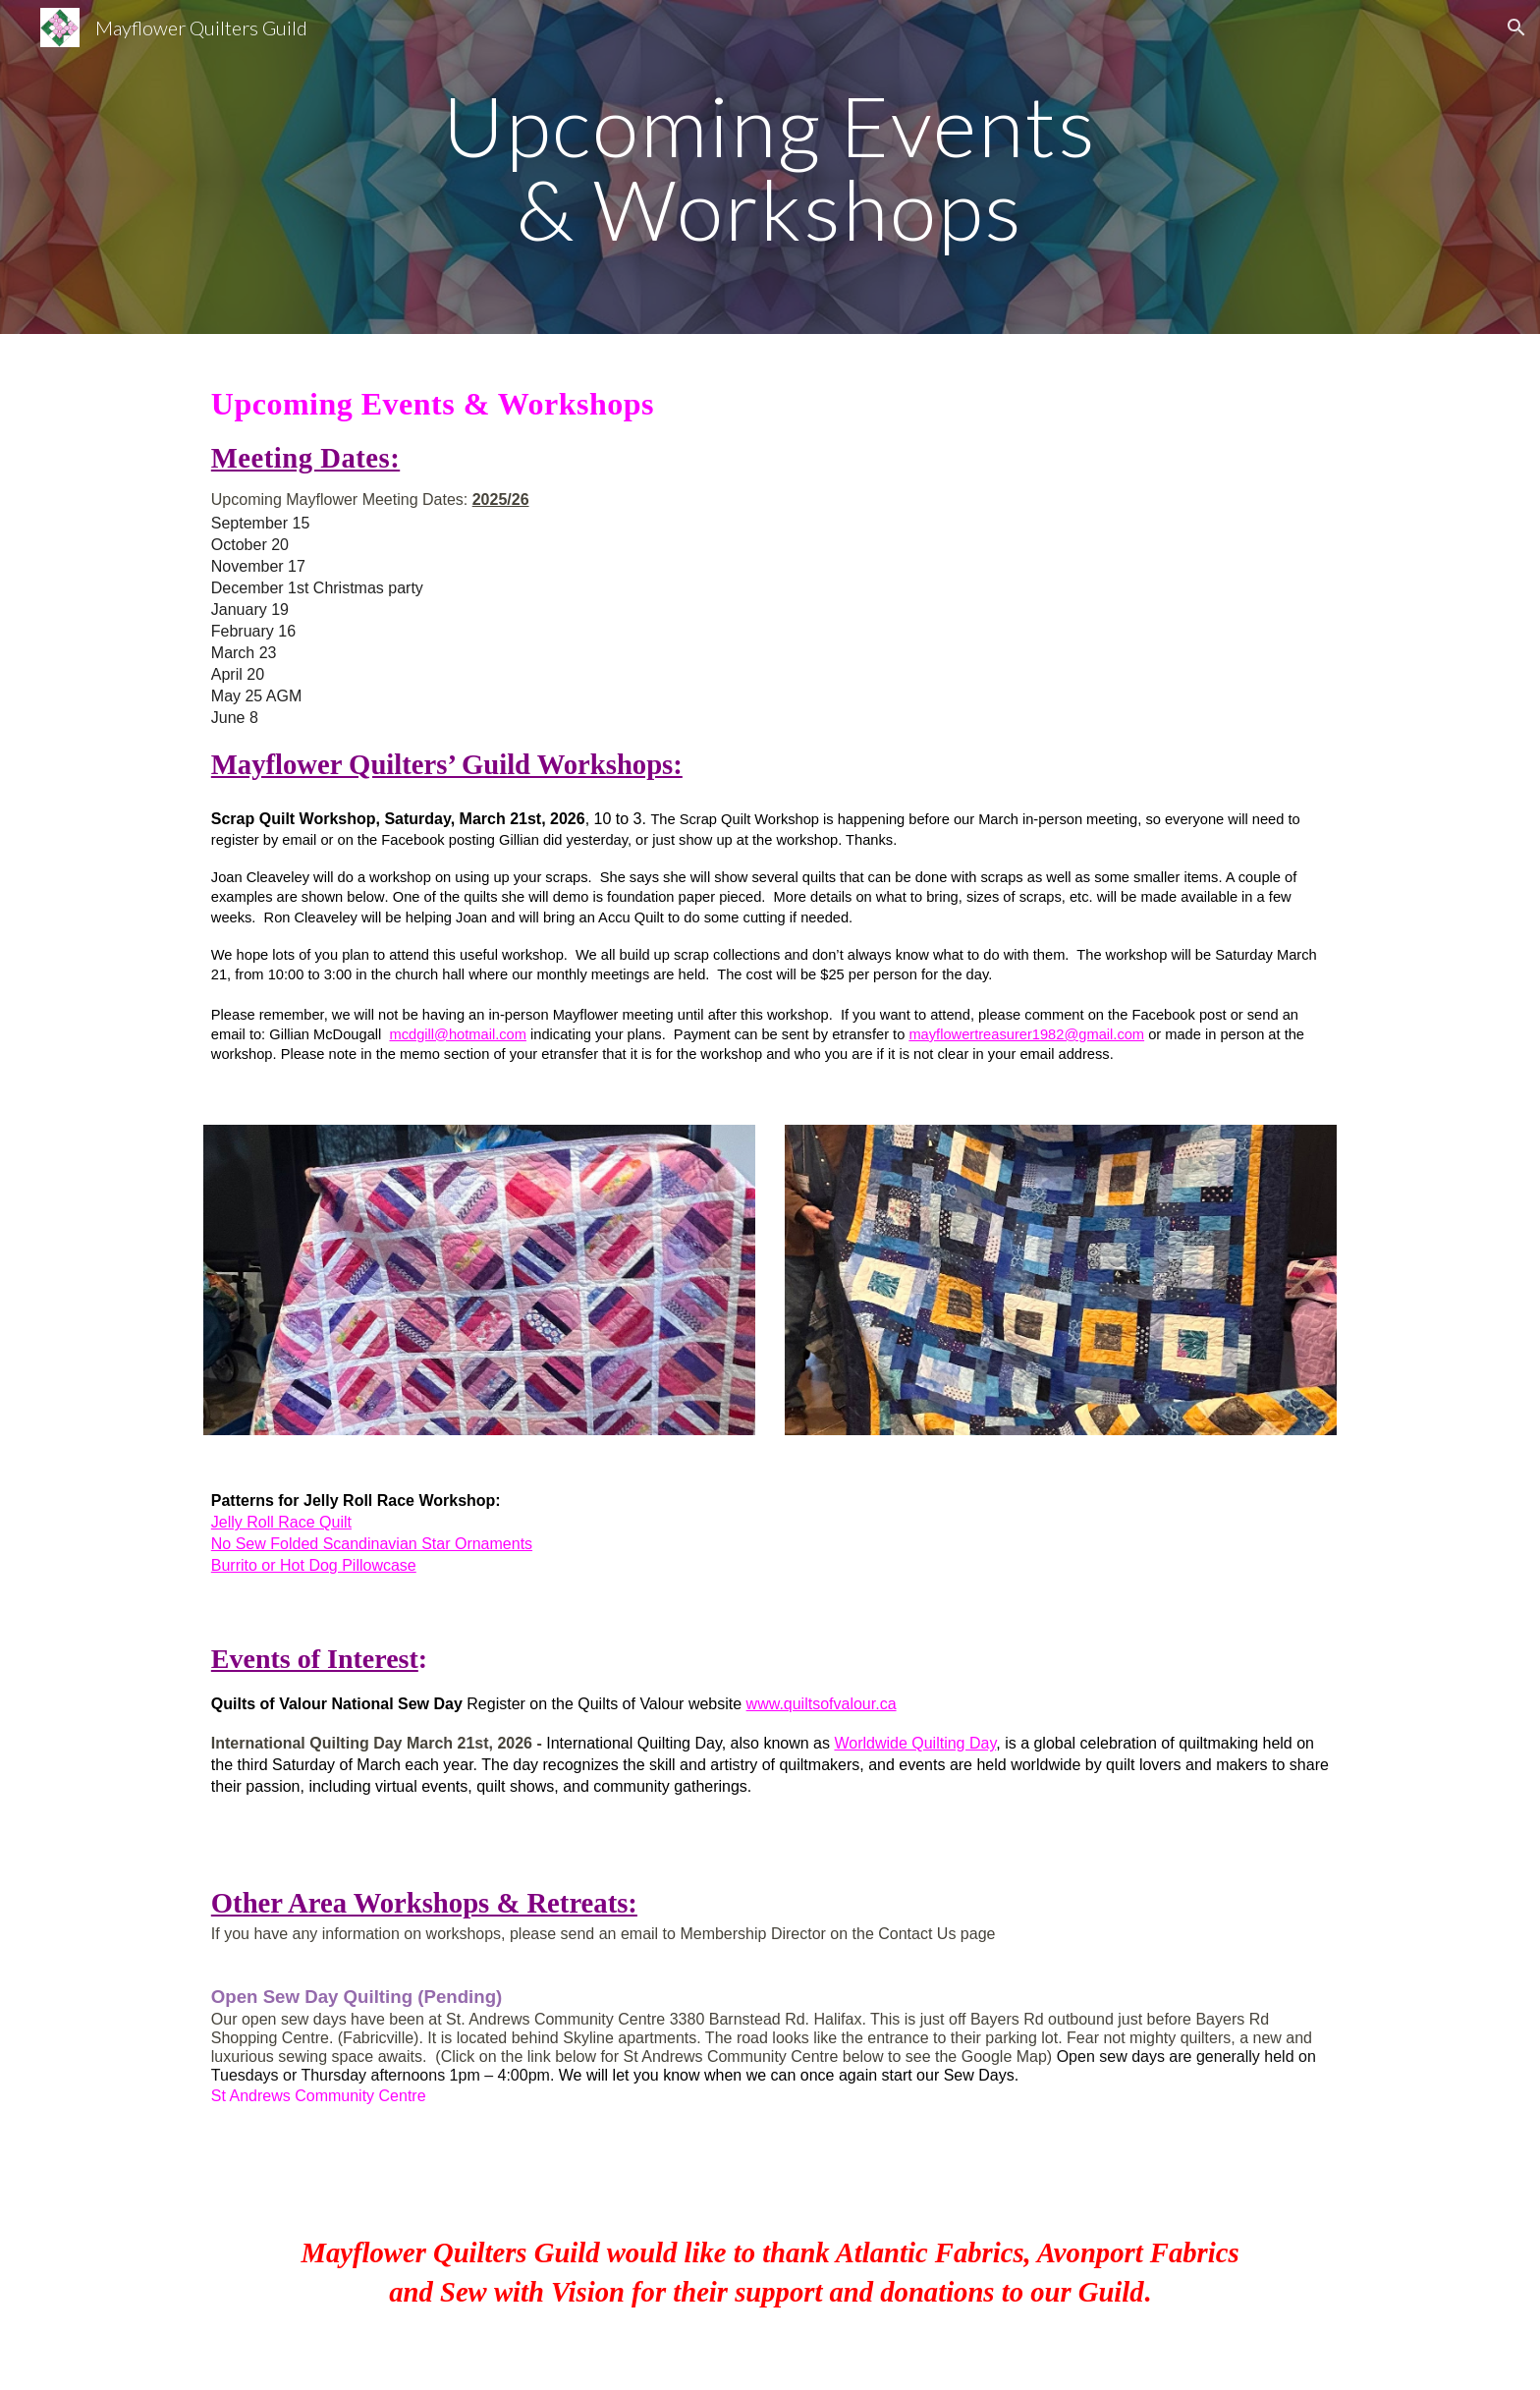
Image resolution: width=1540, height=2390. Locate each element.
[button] (1516, 27)
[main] (770, 167)
